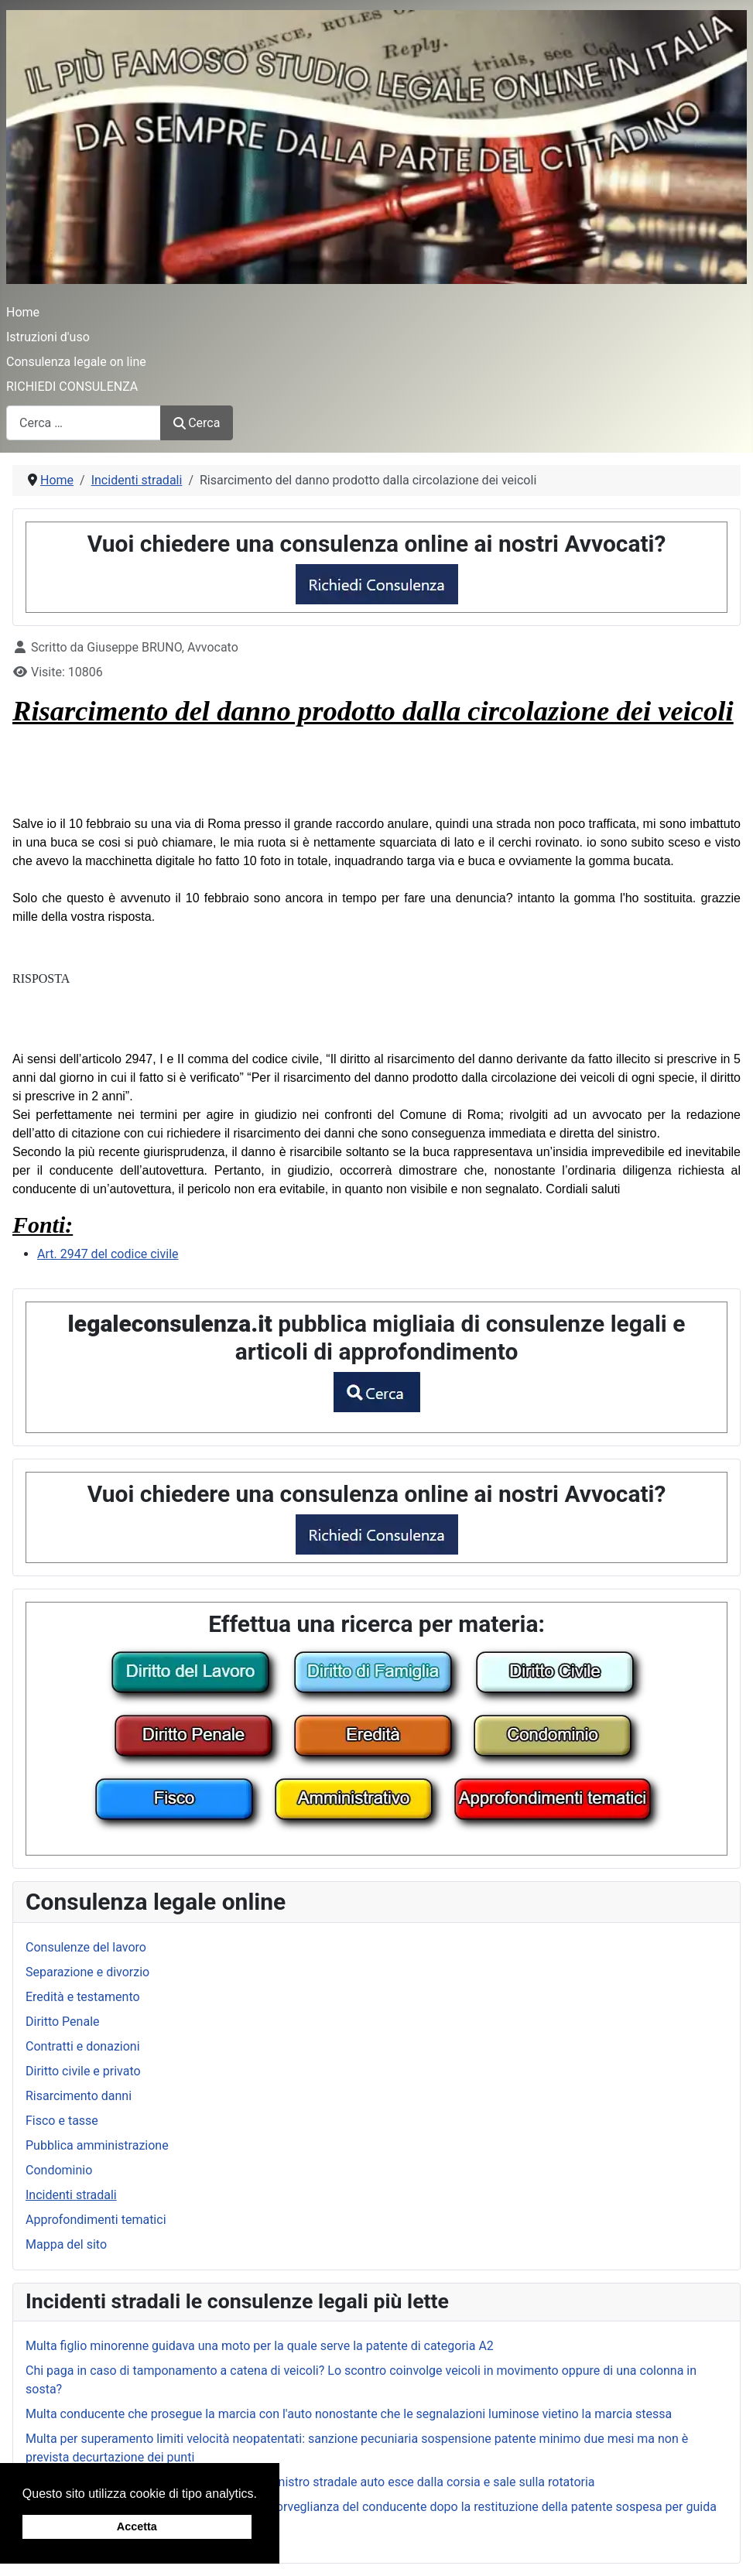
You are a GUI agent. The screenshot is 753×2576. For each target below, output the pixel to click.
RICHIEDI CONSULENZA (72, 386)
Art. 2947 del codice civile (108, 1254)
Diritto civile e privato (83, 2071)
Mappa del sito (66, 2244)
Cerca (196, 423)
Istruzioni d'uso (48, 337)
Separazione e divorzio (87, 1972)
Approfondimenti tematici (96, 2219)
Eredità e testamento (83, 1996)
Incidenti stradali (71, 2195)
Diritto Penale (63, 2021)
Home (22, 312)
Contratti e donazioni (83, 2046)
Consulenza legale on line (76, 361)
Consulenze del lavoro (86, 1947)
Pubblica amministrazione (97, 2145)
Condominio (59, 2170)
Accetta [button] (137, 2526)
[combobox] (83, 422)
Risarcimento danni (79, 2096)
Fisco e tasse (62, 2120)
